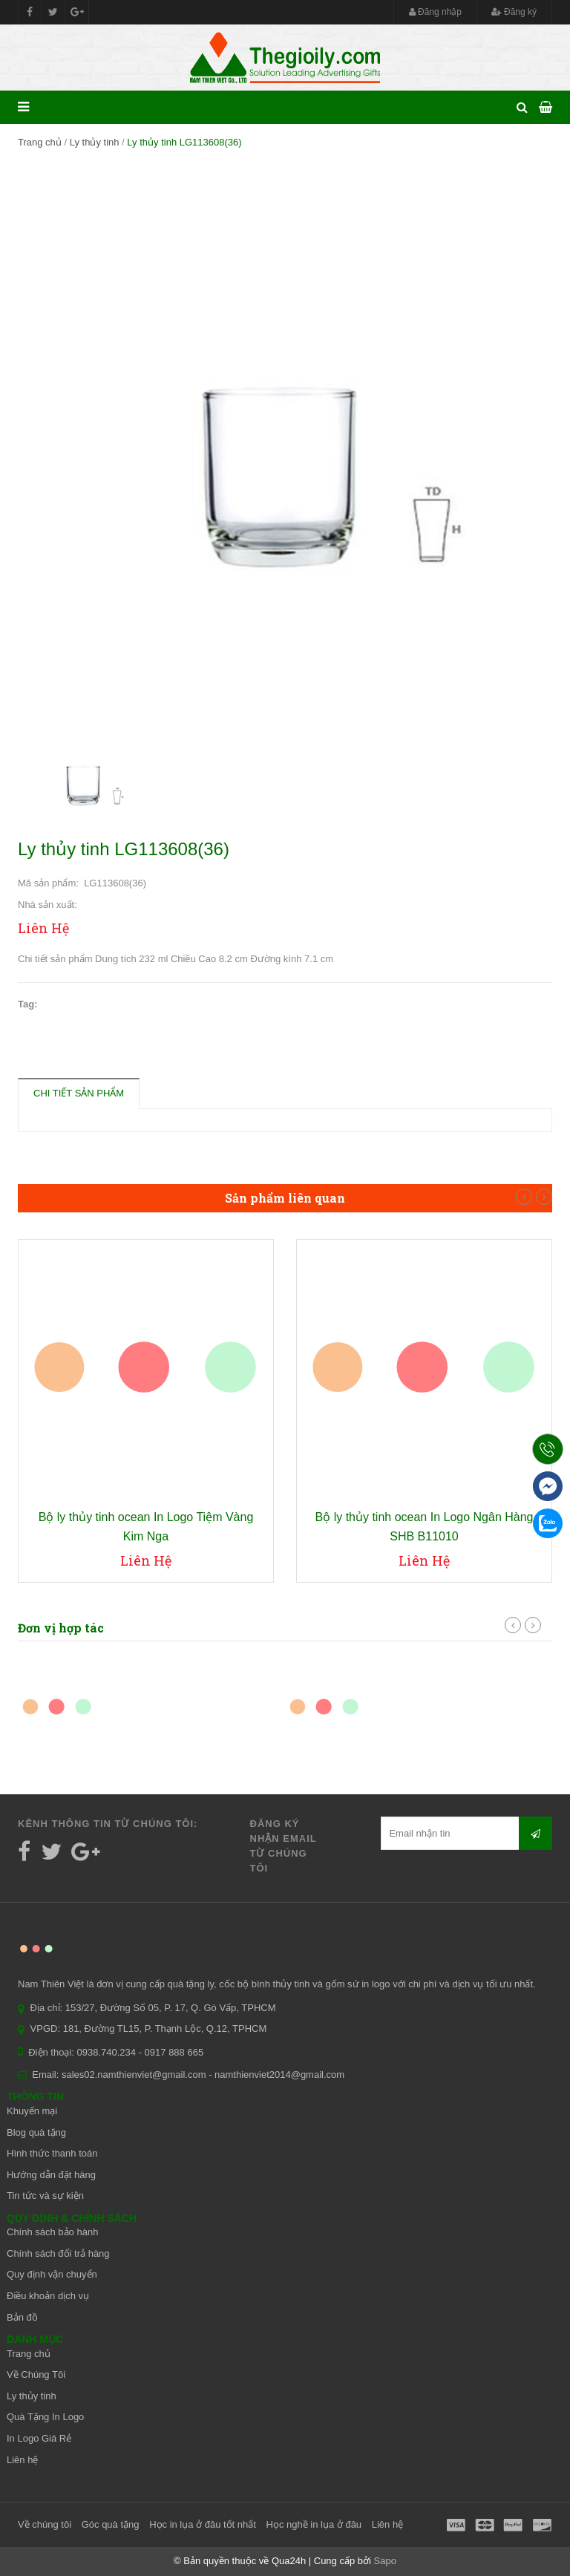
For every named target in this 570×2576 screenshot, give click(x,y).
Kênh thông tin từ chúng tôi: (107, 1823)
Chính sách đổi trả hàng (58, 2253)
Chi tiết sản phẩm (78, 1093)
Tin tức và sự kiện (45, 2195)
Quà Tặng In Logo (45, 2416)
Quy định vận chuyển (52, 2274)
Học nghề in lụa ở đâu (314, 2524)
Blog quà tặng (36, 2132)
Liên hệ (22, 2459)
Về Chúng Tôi (36, 2374)
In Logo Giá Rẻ (39, 2438)
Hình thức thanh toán (52, 2153)
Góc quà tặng (111, 2524)
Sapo (385, 2560)
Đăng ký (514, 12)
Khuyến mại (32, 2110)
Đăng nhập (435, 12)
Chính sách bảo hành (52, 2231)
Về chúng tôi (44, 2524)
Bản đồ (22, 2317)
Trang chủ (40, 142)
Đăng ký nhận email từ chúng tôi (283, 1846)
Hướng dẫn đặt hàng (51, 2174)
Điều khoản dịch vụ (48, 2295)
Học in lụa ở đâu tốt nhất (202, 2524)
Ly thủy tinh (94, 142)
